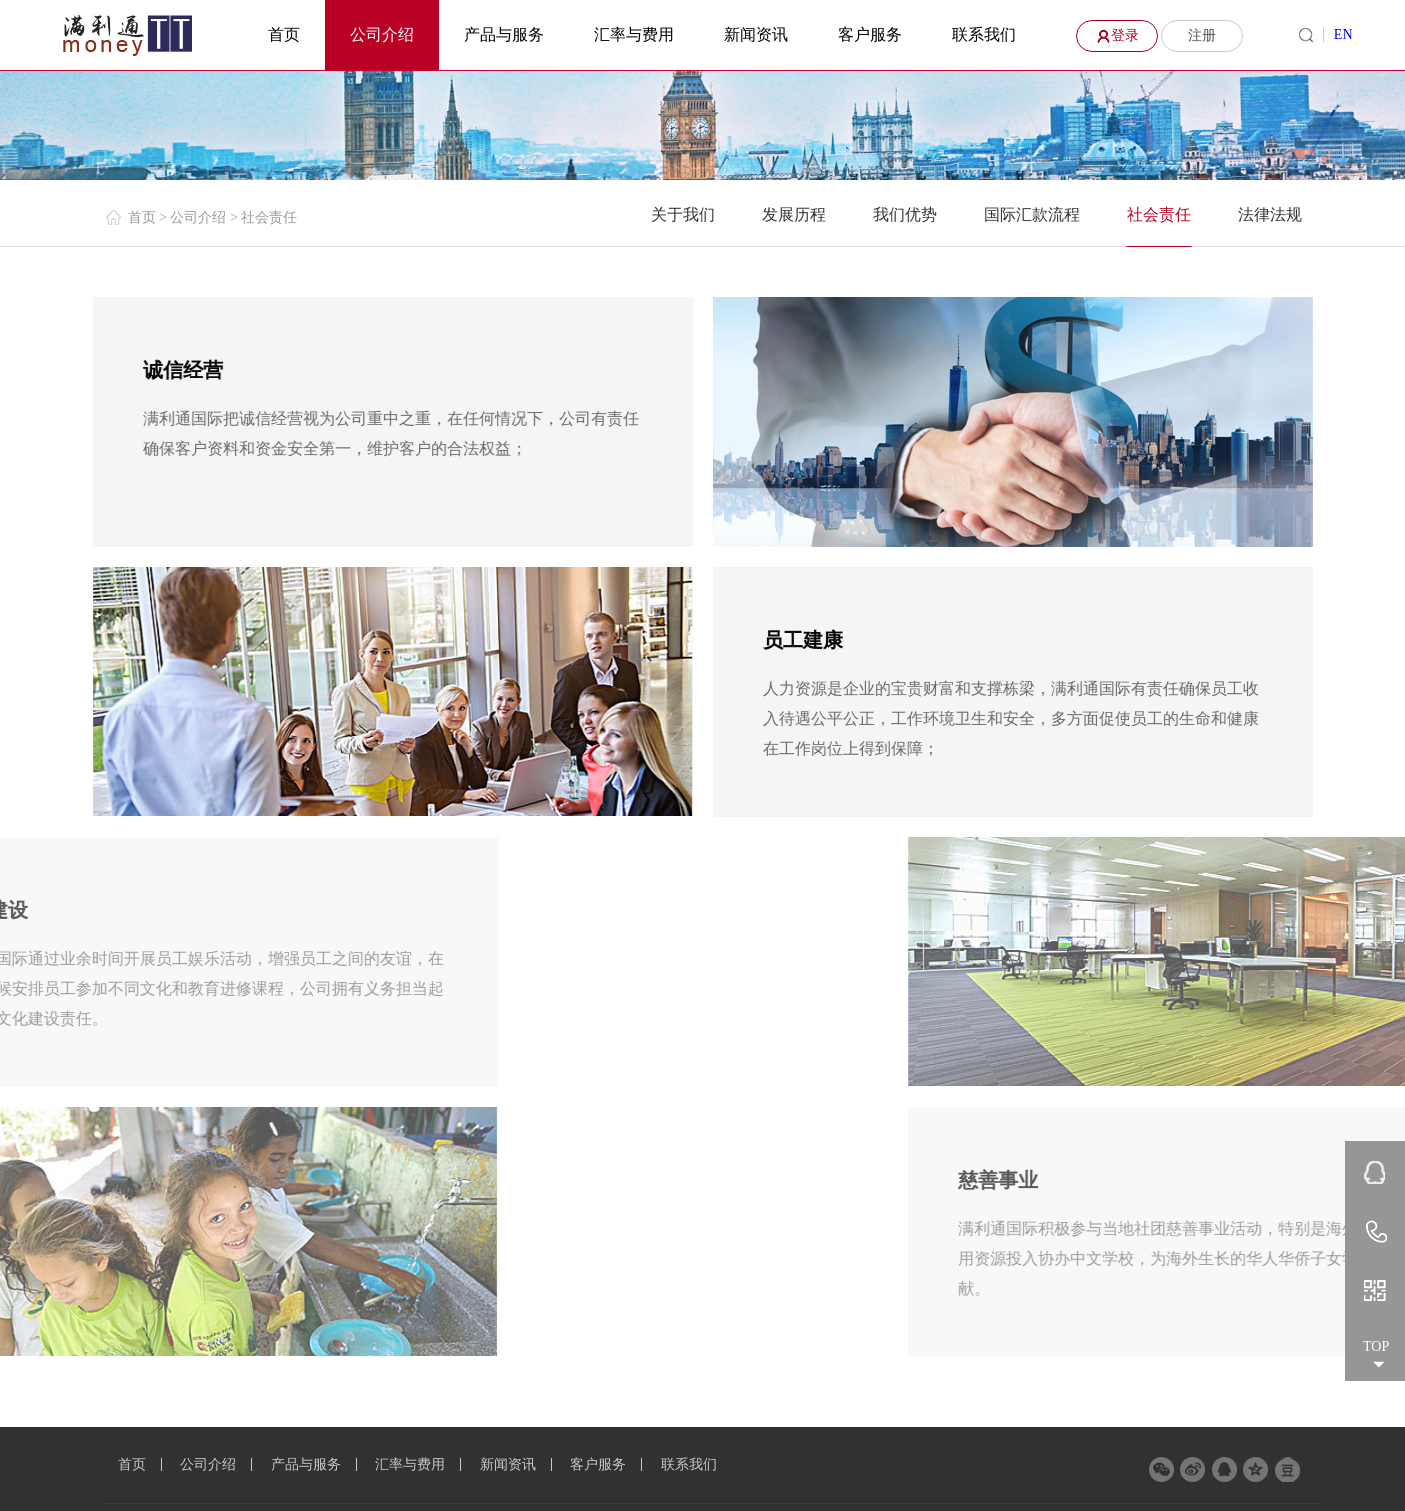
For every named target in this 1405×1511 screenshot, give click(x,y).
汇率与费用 (634, 34)
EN (1343, 34)
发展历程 (794, 214)
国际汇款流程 (1032, 214)
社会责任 (1159, 214)
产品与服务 (504, 34)
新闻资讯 (756, 34)
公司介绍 (382, 34)
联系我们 (984, 34)
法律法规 (1270, 214)
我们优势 (905, 214)
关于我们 (683, 214)
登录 (1114, 35)
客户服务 (870, 34)
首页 (284, 34)
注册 (1202, 35)
